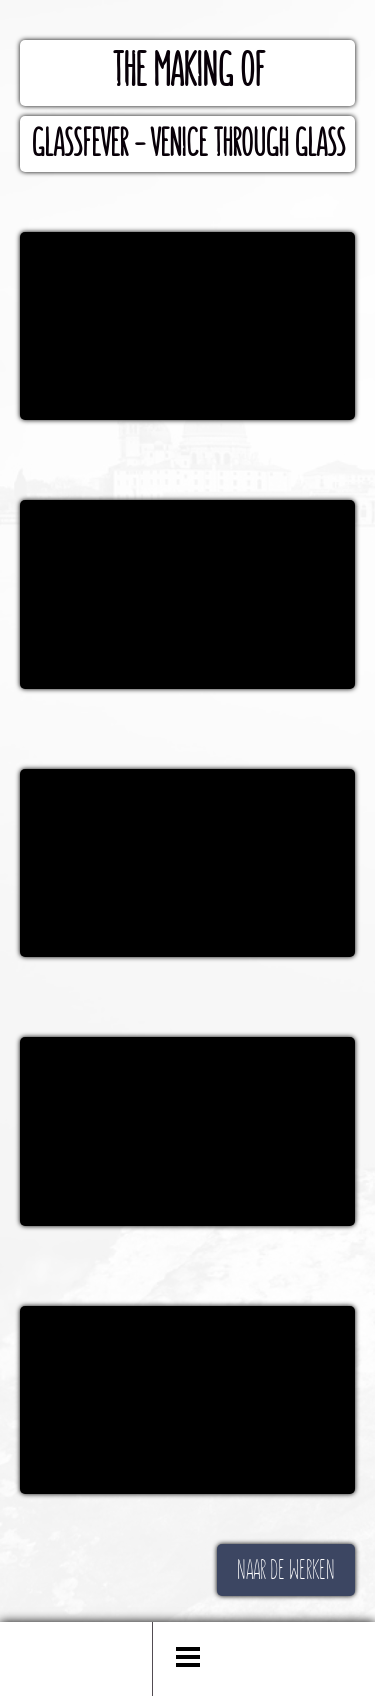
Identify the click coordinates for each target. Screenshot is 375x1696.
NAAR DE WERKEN (286, 1570)
